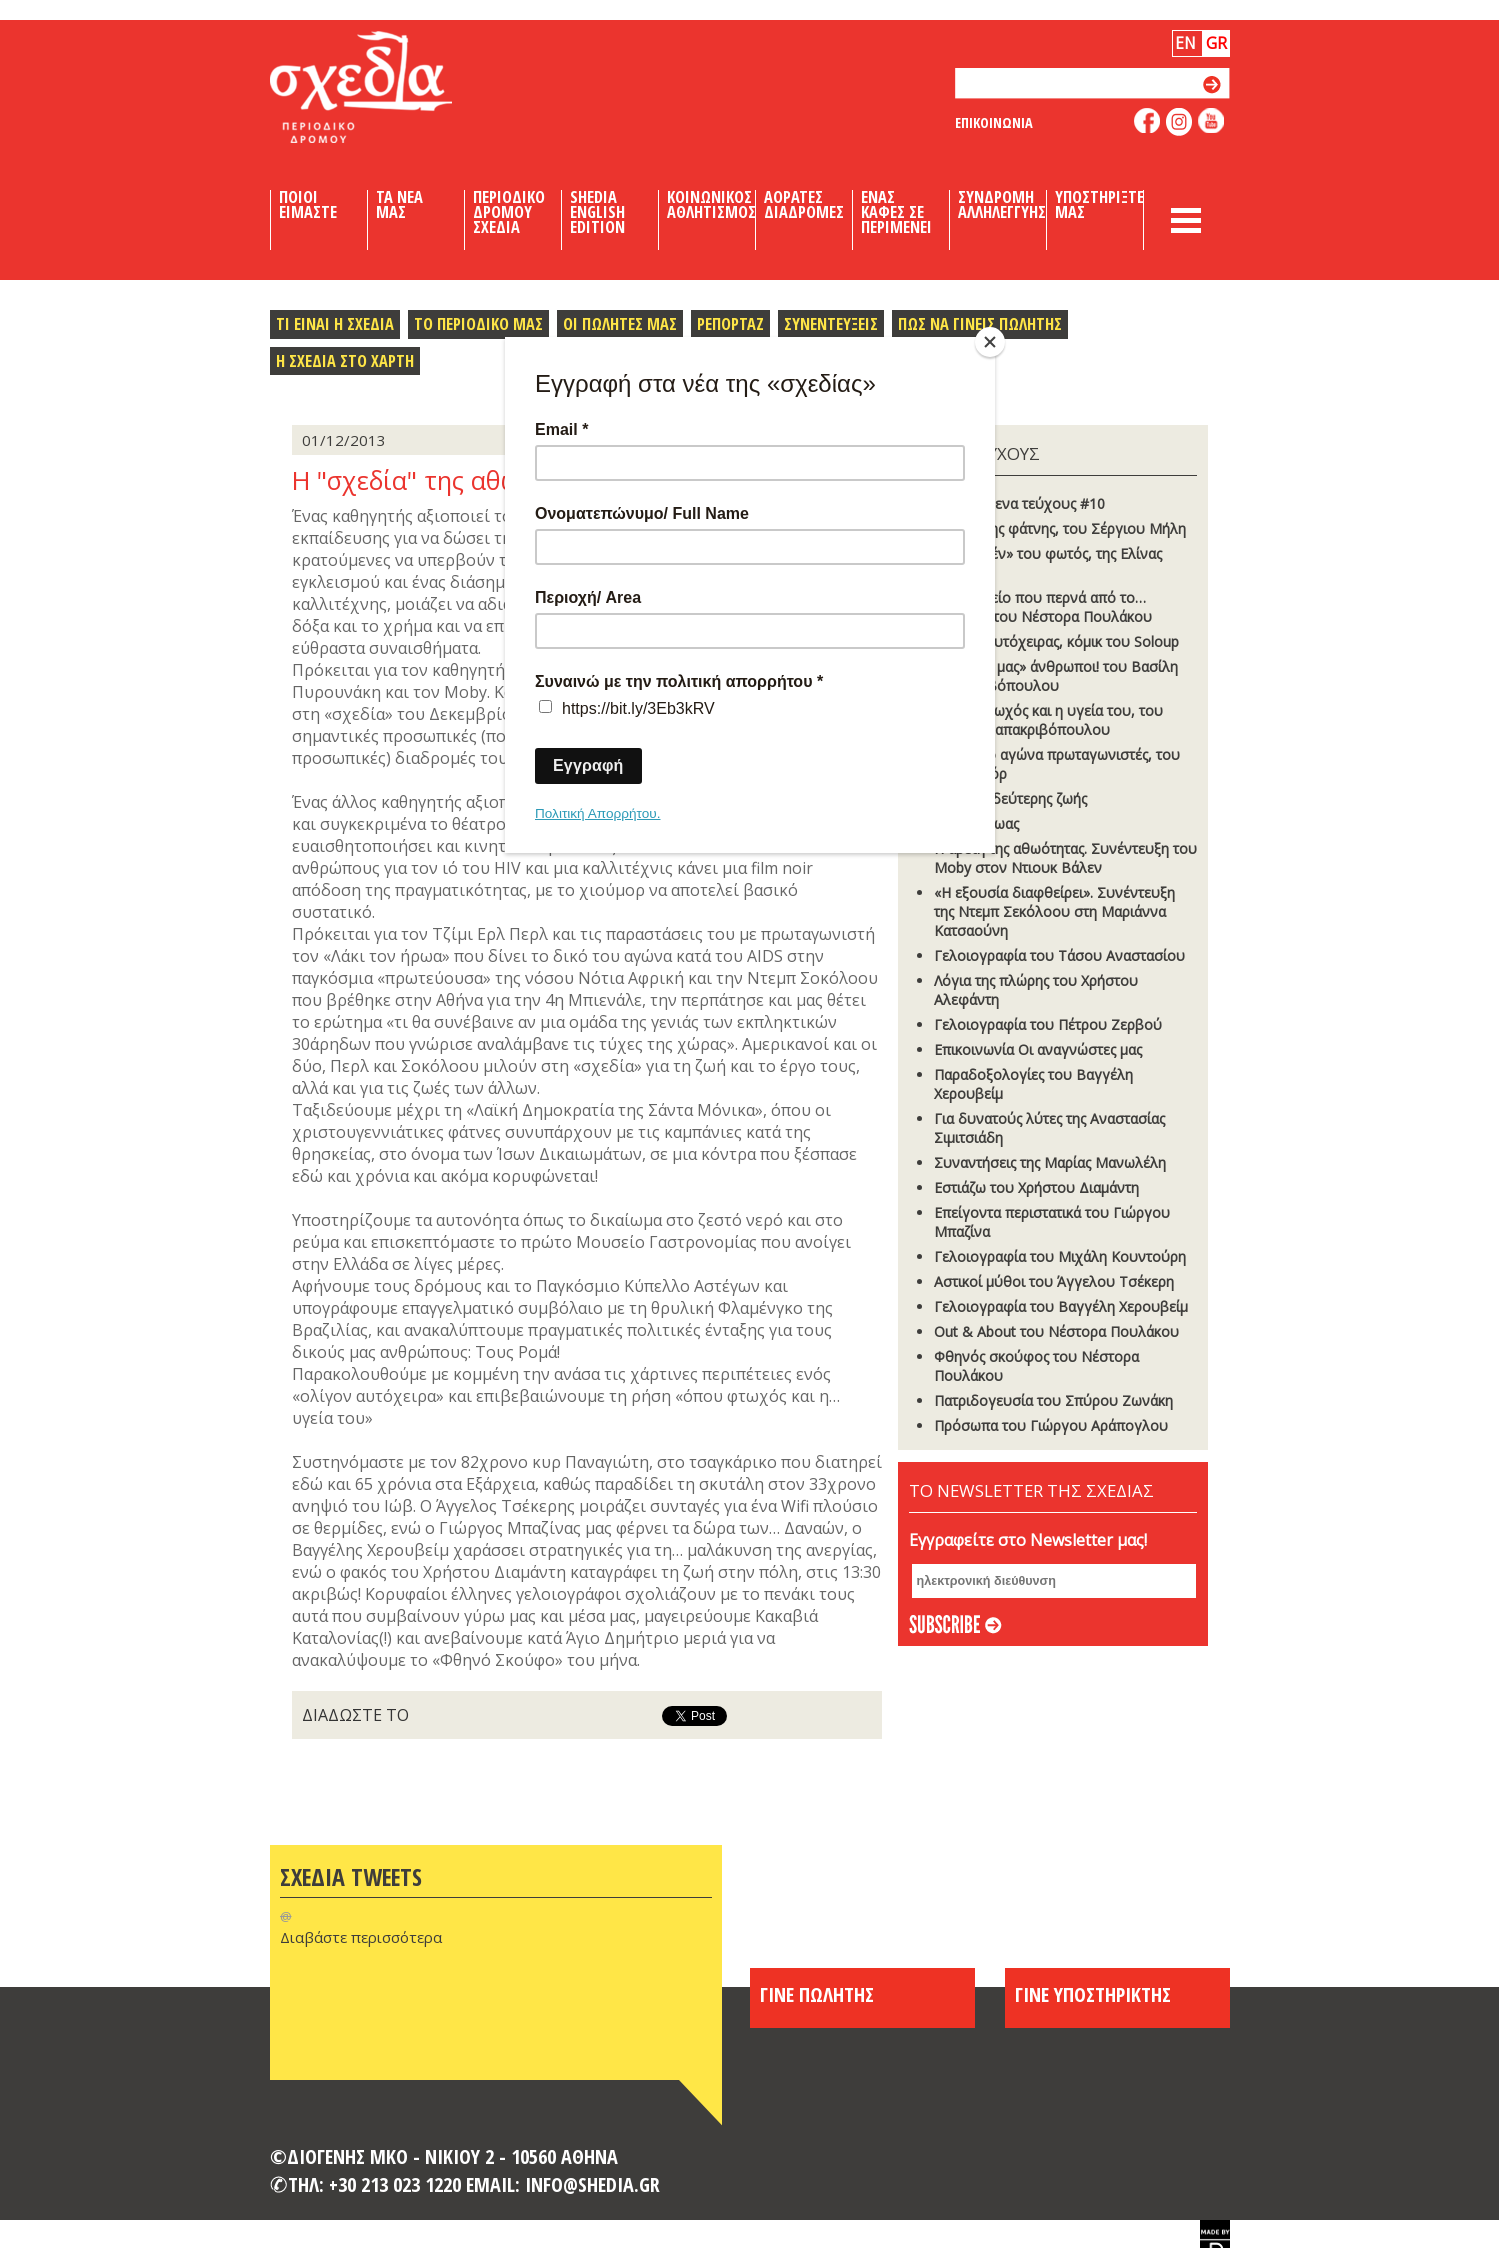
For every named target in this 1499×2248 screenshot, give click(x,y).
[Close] (990, 342)
